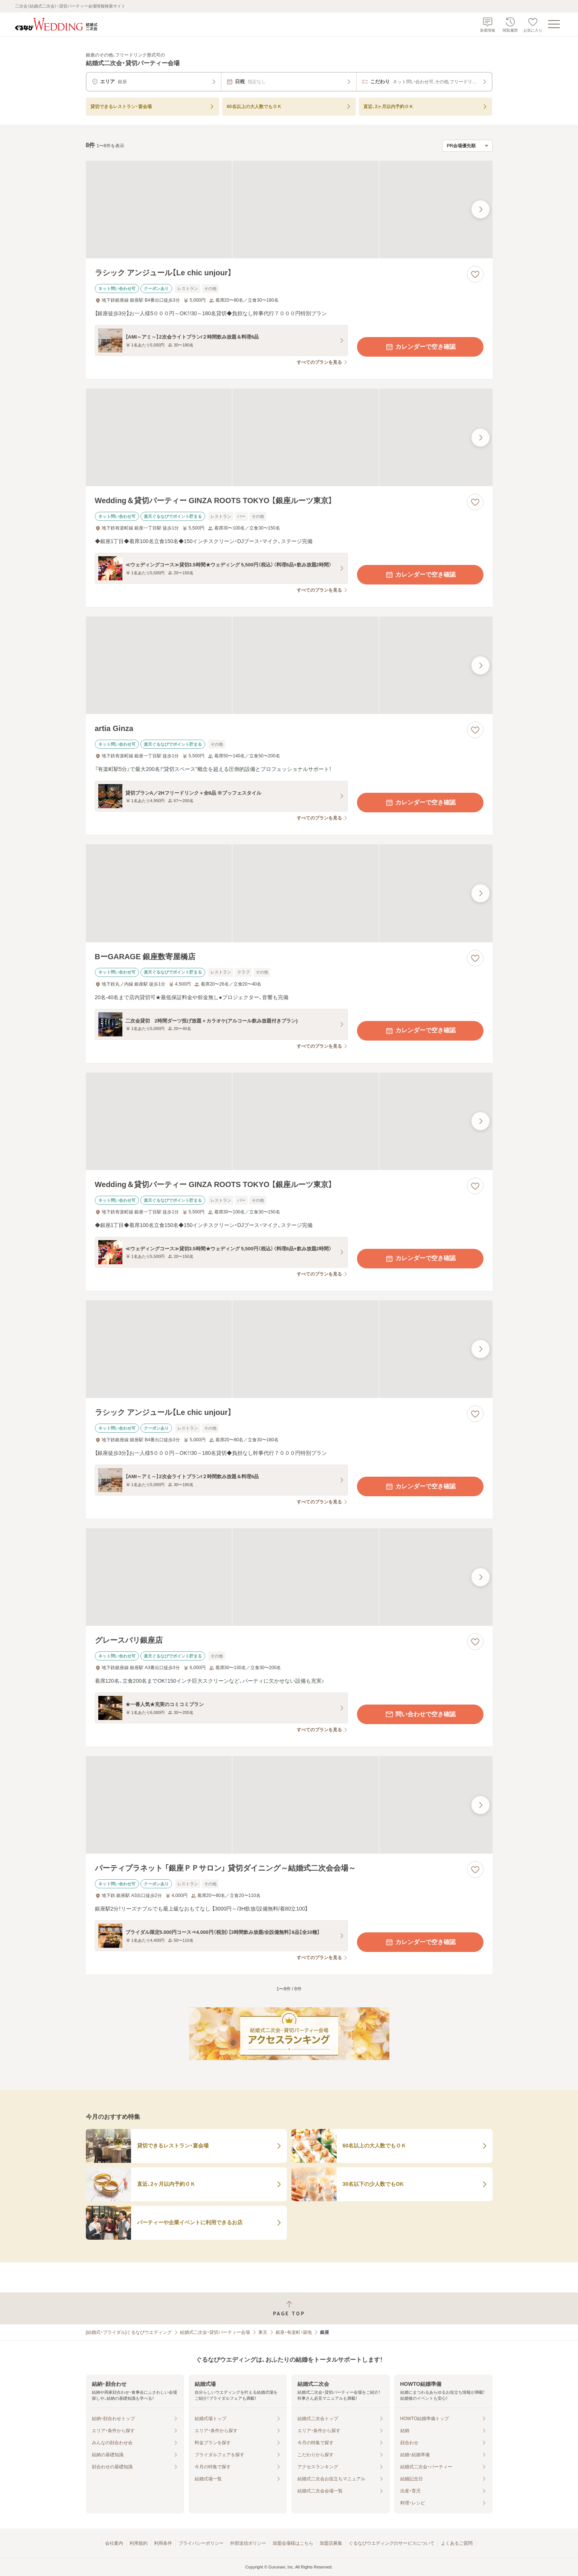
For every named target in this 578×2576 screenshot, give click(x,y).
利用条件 (163, 2543)
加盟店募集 (331, 2543)
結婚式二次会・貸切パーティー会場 (215, 2332)
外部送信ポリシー (248, 2543)
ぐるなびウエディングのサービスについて (392, 2543)
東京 (262, 2332)
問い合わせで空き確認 (420, 1714)
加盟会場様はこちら (293, 2543)
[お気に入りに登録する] (475, 274)
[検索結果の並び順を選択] (467, 146)
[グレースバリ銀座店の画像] (289, 1577)
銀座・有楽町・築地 (294, 2332)
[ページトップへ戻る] (289, 2308)
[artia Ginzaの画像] (289, 665)
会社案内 (114, 2543)
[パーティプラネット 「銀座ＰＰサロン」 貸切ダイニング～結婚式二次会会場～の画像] (289, 1805)
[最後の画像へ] (480, 209)
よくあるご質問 (457, 2543)
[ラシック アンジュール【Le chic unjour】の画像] (289, 209)
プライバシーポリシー (201, 2543)
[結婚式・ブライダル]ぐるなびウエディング (129, 2332)
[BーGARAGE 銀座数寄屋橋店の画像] (289, 893)
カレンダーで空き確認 (420, 346)
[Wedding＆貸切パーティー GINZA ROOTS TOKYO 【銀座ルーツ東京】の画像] (289, 437)
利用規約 (139, 2543)
